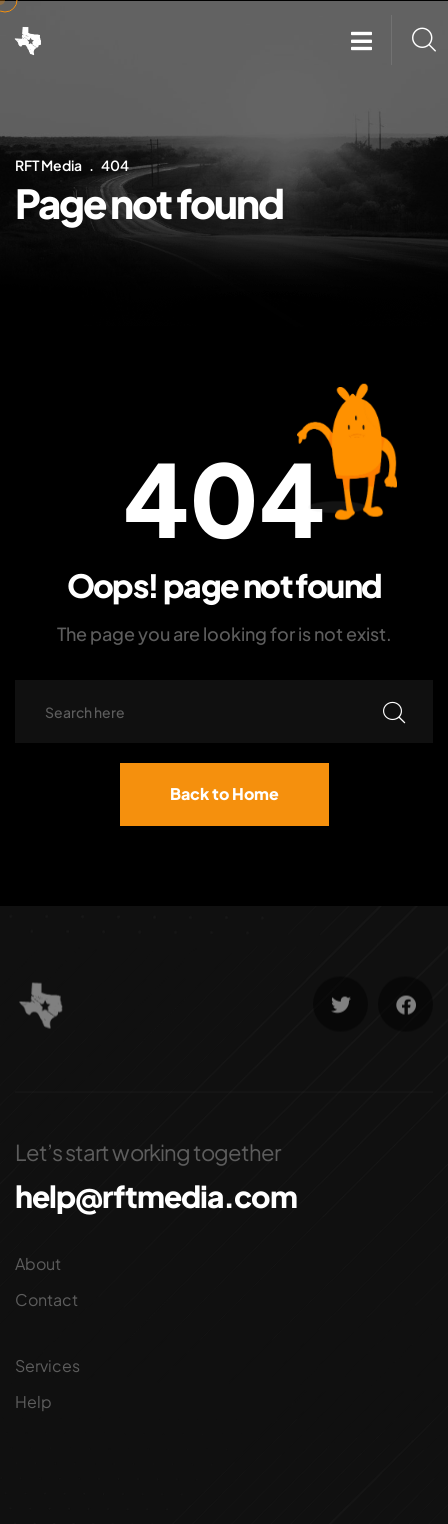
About (38, 1263)
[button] (361, 40)
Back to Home (224, 793)
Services (47, 1365)
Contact (46, 1299)
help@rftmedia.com (156, 1196)
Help (33, 1401)
